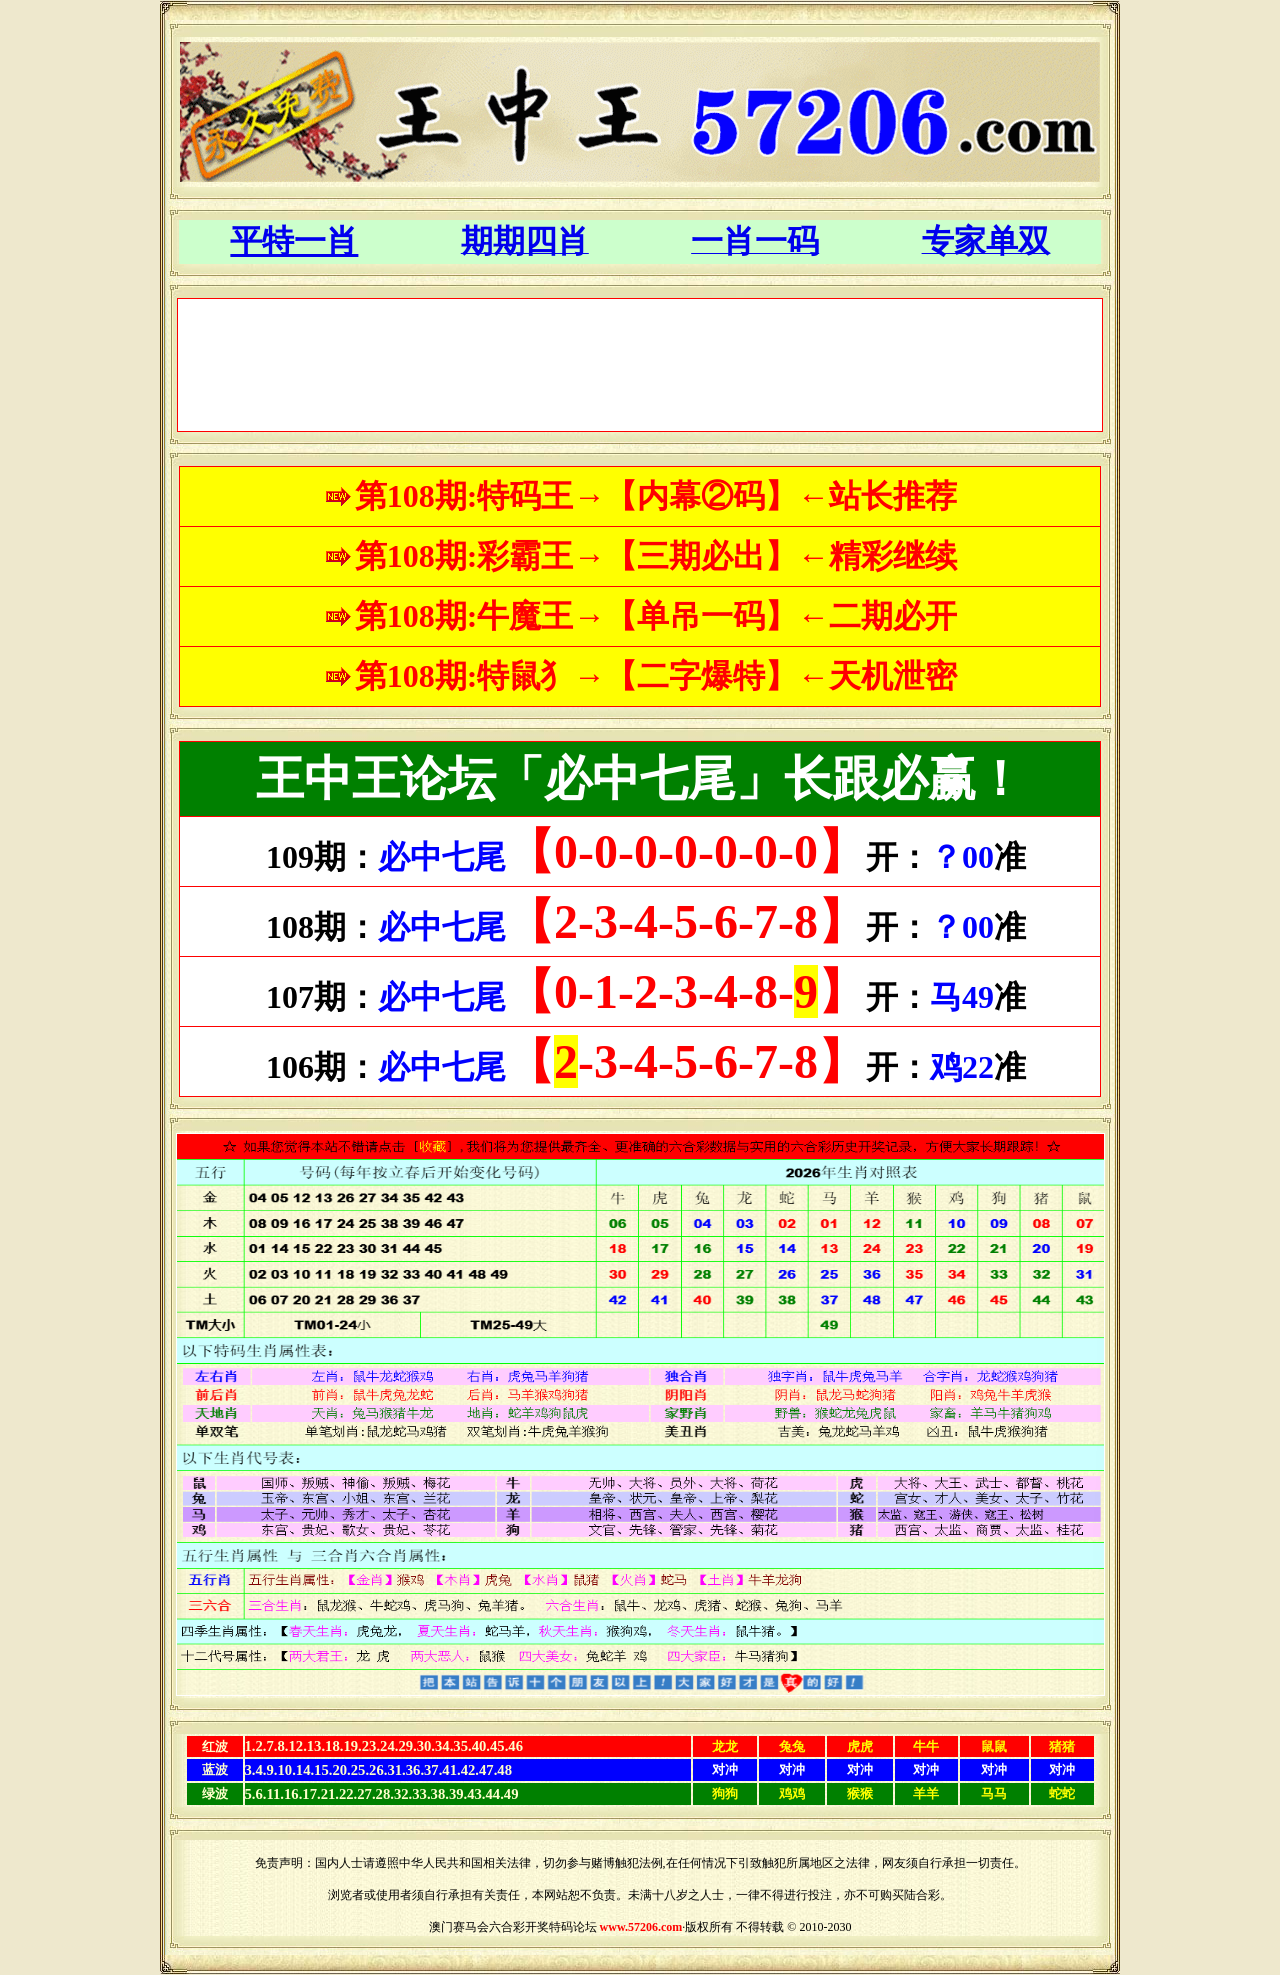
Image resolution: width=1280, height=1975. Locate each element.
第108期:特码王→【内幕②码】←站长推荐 (656, 496)
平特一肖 (294, 241)
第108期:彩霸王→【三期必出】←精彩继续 (656, 556)
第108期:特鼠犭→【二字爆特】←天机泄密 (656, 676)
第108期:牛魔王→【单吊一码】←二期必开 (656, 616)
